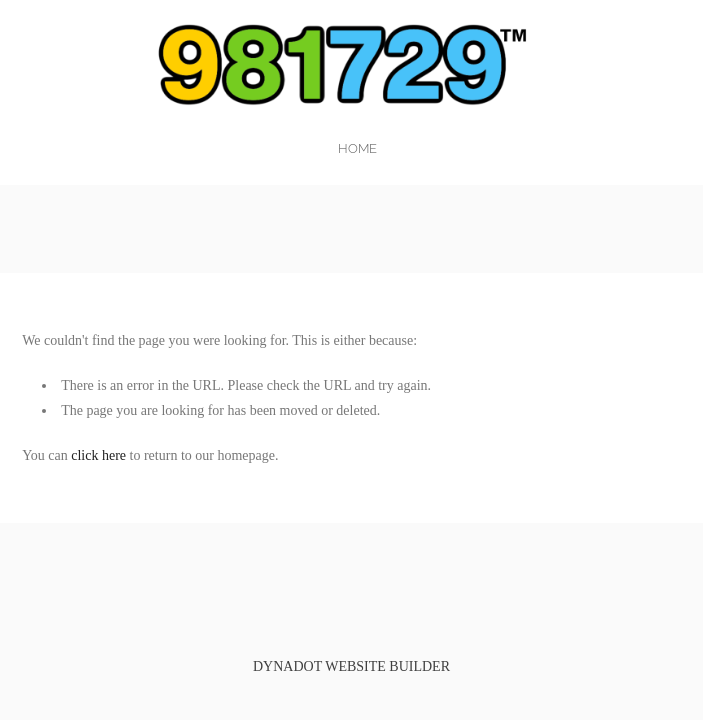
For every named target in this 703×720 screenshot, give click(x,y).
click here (98, 455)
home (357, 148)
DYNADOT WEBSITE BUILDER (351, 666)
